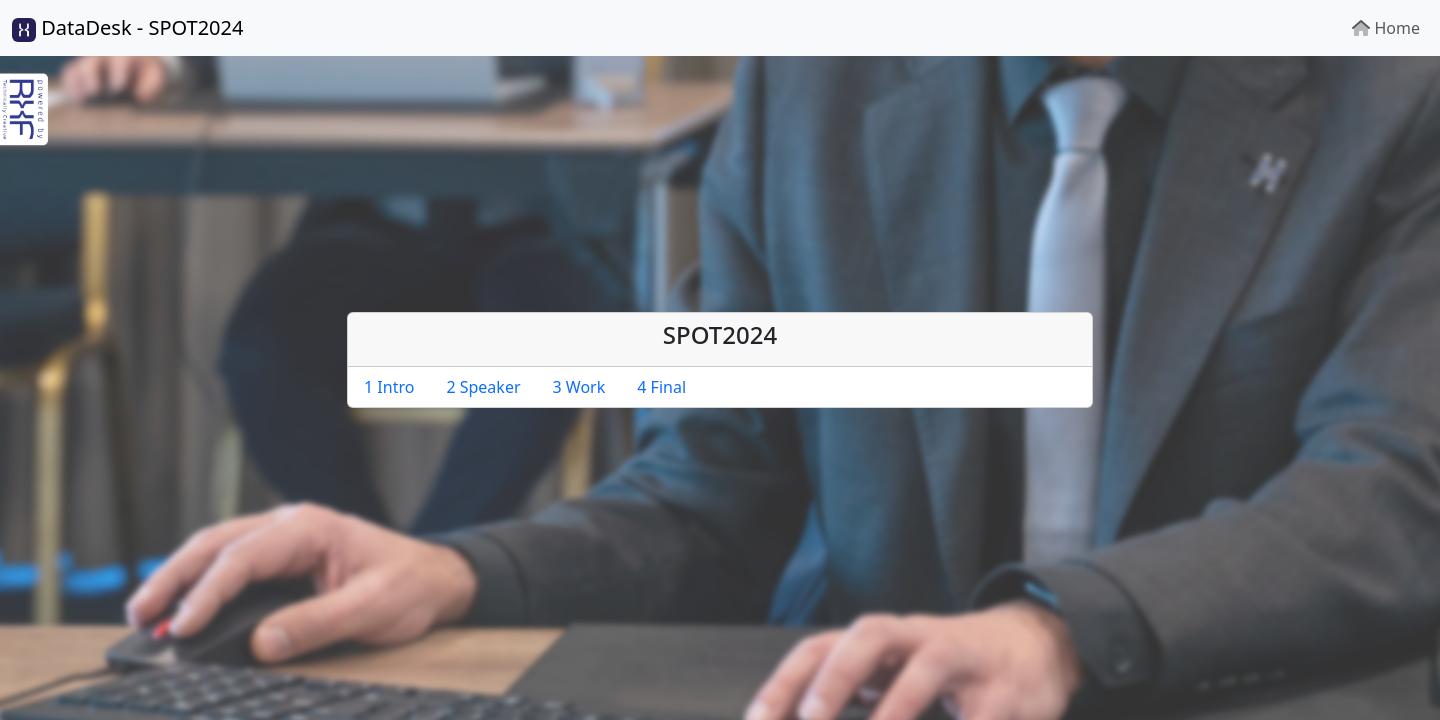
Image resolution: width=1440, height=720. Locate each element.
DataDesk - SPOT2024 (127, 28)
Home (1386, 28)
